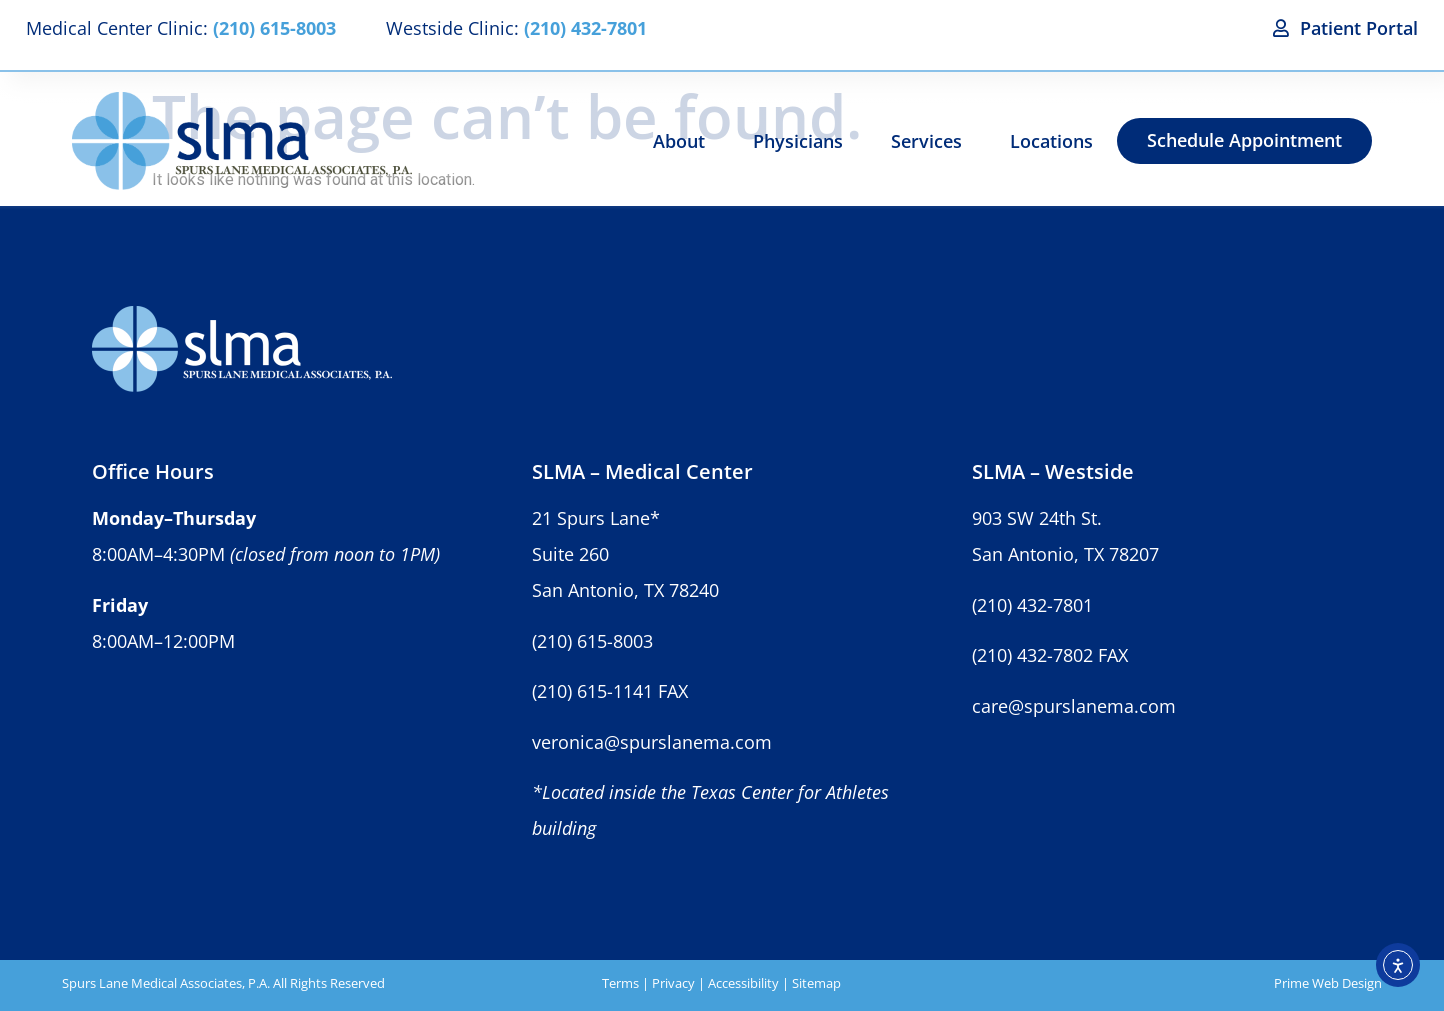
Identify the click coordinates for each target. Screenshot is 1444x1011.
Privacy (673, 983)
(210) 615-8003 (592, 641)
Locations (1051, 141)
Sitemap (816, 983)
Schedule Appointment (1244, 140)
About (679, 141)
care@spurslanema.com (1074, 706)
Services (926, 141)
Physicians (798, 141)
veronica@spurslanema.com (652, 742)
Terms (620, 983)
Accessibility (743, 983)
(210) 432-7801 (1032, 605)
